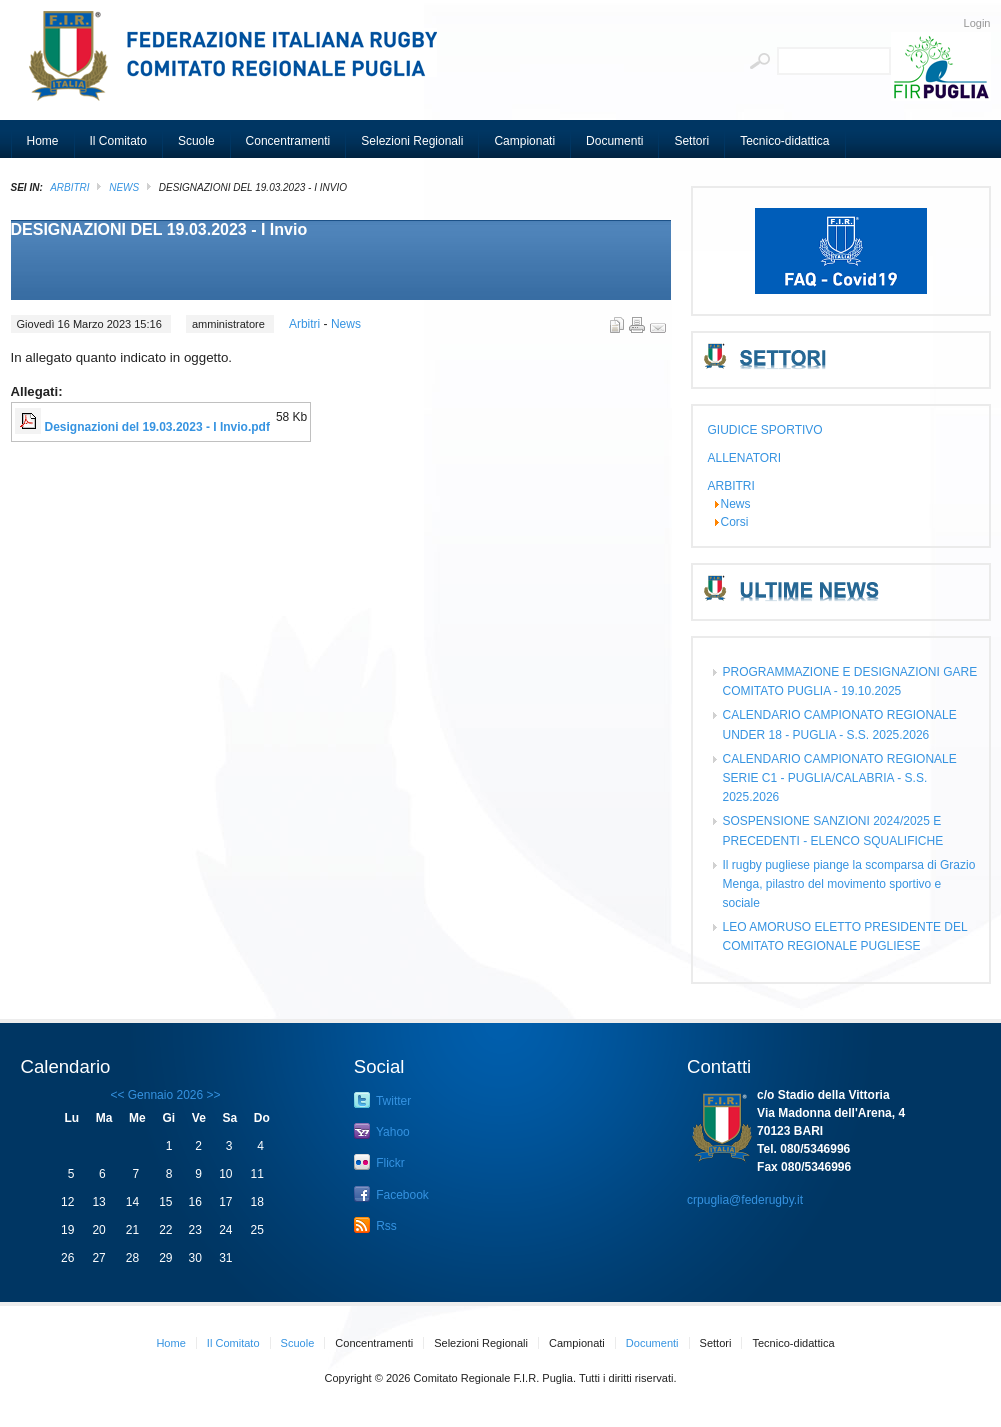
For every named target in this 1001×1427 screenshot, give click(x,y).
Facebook (391, 1194)
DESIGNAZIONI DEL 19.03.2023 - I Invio (159, 229)
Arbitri (306, 324)
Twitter (382, 1100)
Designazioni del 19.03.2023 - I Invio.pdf (157, 427)
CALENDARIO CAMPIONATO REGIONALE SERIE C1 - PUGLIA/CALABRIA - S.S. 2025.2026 (840, 778)
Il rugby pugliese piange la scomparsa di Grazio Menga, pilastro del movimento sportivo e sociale (849, 884)
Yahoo (382, 1131)
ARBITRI (69, 187)
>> (211, 1095)
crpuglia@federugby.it (745, 1200)
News (124, 187)
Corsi (735, 522)
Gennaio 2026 (165, 1095)
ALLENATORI (745, 458)
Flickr (379, 1162)
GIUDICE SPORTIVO (765, 430)
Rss (375, 1225)
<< (117, 1095)
